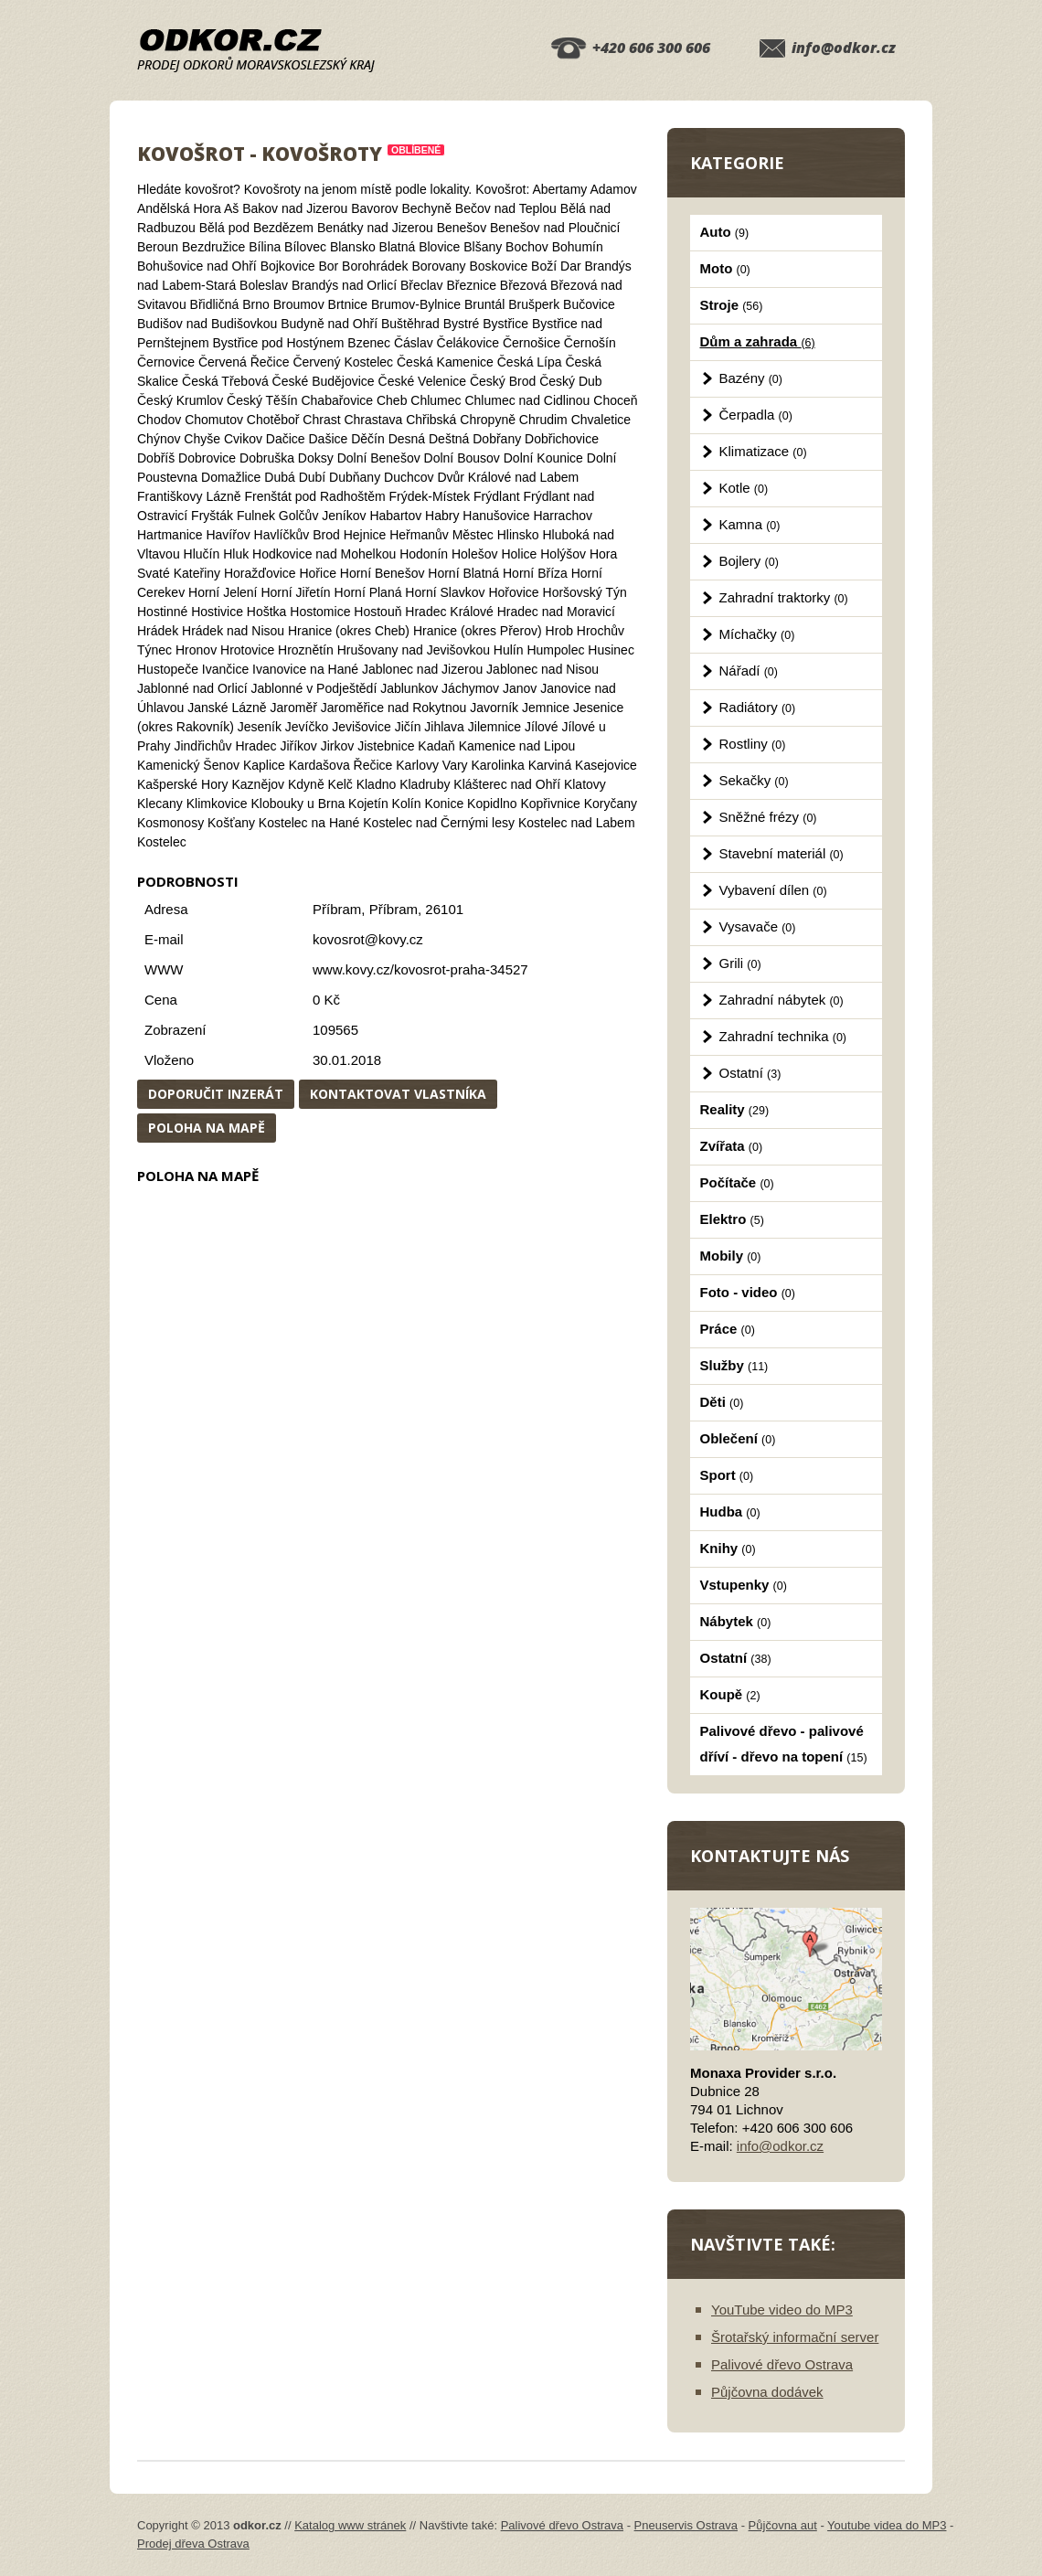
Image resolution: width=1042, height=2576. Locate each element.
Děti (722, 1402)
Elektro (732, 1219)
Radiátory (757, 707)
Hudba (730, 1511)
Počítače (737, 1182)
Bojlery (749, 561)
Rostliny (752, 743)
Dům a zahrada (757, 341)
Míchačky (757, 634)
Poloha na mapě (206, 1127)
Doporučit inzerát (215, 1093)
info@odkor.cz (844, 47)
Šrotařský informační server (794, 2337)
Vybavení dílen (773, 890)
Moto (725, 268)
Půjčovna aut (783, 2525)
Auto (725, 232)
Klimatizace (763, 451)
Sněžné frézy (768, 817)
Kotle (744, 487)
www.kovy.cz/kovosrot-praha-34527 (420, 969)
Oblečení (738, 1438)
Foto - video (747, 1292)
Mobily (730, 1255)
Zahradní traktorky (783, 597)
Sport (727, 1475)
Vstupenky (743, 1584)
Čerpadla (755, 414)
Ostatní (750, 1072)
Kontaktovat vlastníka (398, 1093)
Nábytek (735, 1621)
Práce (727, 1328)
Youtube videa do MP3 (886, 2525)
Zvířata (731, 1146)
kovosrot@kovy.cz (368, 939)
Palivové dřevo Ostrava (782, 2364)
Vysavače (757, 926)
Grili (740, 963)
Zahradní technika (783, 1036)
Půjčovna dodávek (767, 2392)
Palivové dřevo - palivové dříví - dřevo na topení (783, 1743)
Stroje (731, 305)
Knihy (728, 1548)
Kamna (750, 524)
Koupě (730, 1694)
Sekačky (754, 780)
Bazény (750, 378)
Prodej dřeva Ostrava (193, 2543)
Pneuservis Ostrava (686, 2525)
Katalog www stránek (350, 2525)
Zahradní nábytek (781, 999)
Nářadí (748, 670)
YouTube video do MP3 (782, 2309)
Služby (734, 1365)
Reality (735, 1109)
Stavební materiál (781, 853)
